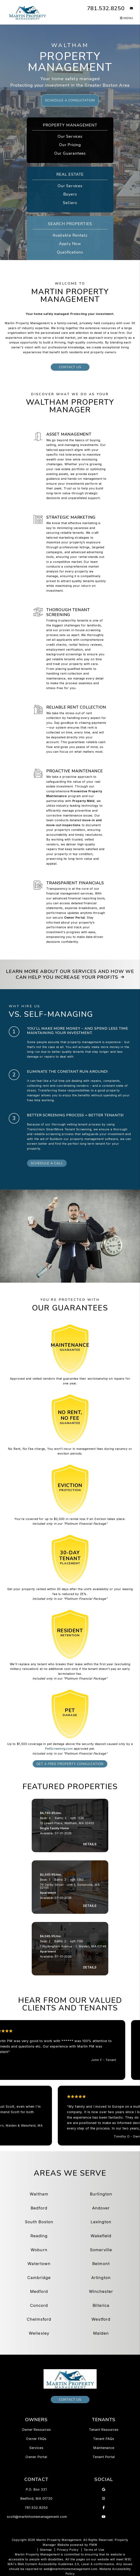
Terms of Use (94, 2534)
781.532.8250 (106, 8)
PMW (93, 2529)
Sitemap (46, 2534)
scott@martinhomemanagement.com (37, 2501)
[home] (27, 12)
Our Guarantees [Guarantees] (70, 153)
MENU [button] (126, 18)
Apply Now (70, 243)
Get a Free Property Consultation (70, 1676)
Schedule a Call (47, 1163)
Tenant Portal (104, 2442)
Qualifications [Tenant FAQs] (70, 252)
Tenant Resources (103, 2414)
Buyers (70, 194)
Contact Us (70, 367)
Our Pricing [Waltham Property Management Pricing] (70, 145)
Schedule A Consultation (70, 100)
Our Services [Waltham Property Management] (70, 136)
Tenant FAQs (103, 2424)
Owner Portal (36, 2442)
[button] (129, 8)
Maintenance (103, 2433)
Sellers (70, 203)
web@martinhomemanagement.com (70, 2554)
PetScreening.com (59, 1660)
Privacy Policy (68, 2534)
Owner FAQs (36, 2424)
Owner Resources (36, 2414)
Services (36, 2433)
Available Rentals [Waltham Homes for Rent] (70, 235)
